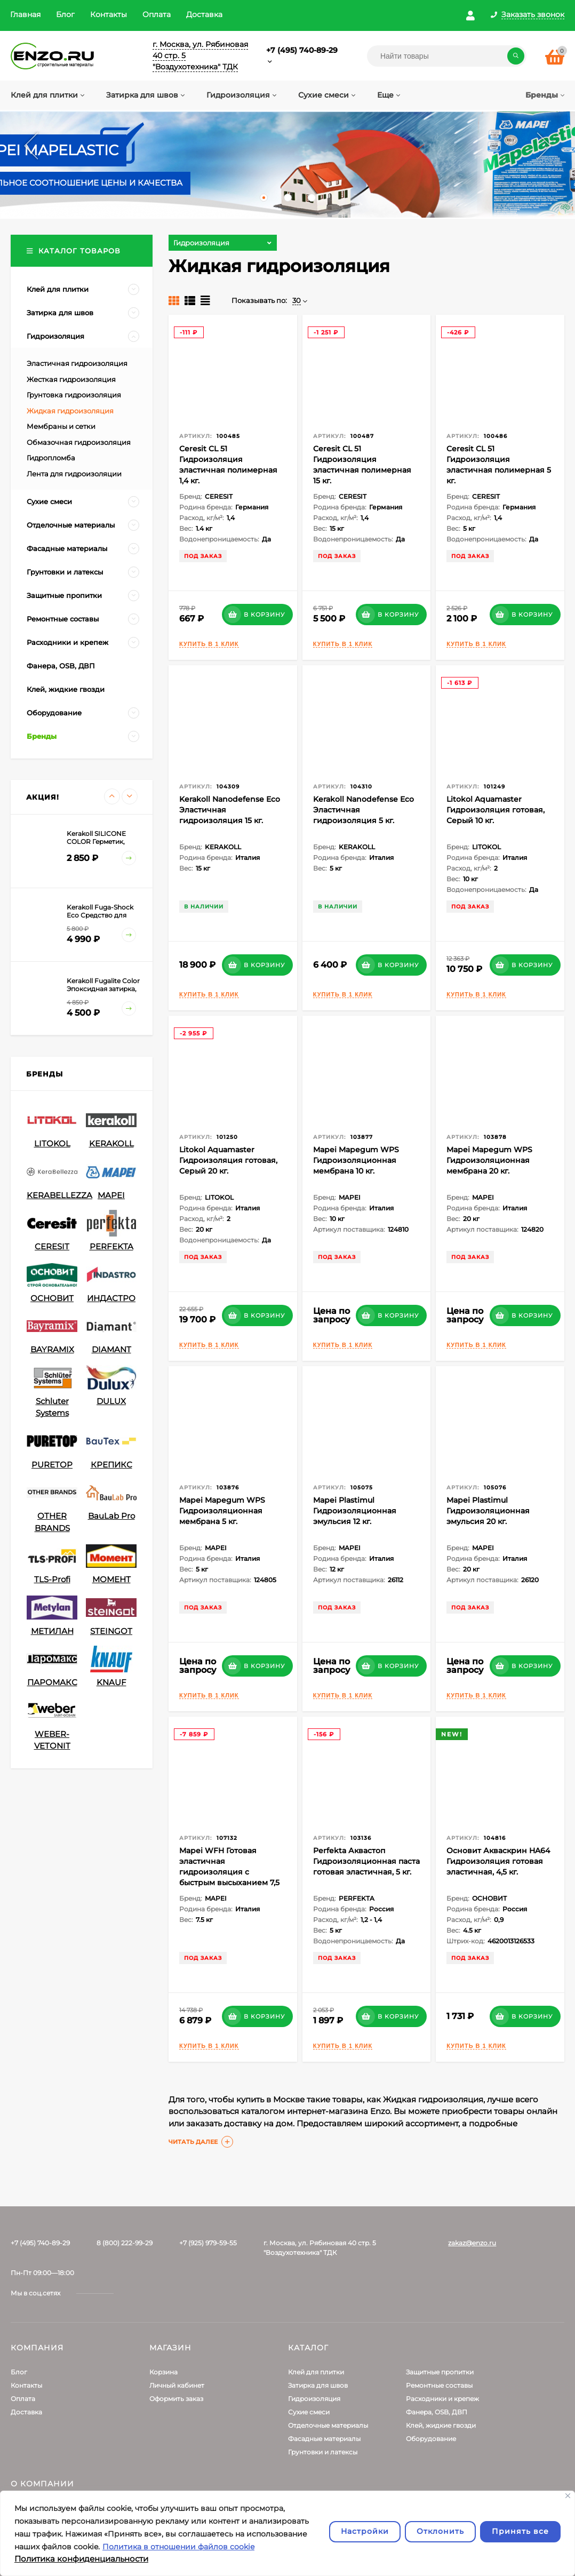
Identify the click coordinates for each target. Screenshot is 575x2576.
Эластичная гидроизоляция (77, 363)
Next (551, 146)
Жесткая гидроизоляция (71, 379)
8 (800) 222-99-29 (125, 2243)
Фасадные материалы (324, 2439)
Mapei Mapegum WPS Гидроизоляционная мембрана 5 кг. (222, 1510)
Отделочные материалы (328, 2425)
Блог (65, 14)
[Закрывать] (567, 2495)
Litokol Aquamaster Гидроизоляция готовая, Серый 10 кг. (495, 809)
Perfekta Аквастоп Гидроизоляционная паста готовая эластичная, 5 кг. (366, 1861)
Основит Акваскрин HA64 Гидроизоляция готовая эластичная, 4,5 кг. (498, 1861)
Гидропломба (51, 457)
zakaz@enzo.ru (472, 2243)
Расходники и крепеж (442, 2399)
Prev (24, 146)
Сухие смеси (309, 2412)
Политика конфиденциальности (81, 2559)
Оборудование (431, 2439)
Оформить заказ (176, 2399)
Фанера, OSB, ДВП (436, 2412)
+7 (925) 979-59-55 (208, 2243)
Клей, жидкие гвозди (441, 2425)
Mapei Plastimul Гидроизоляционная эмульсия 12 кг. (354, 1510)
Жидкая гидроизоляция (70, 410)
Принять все (520, 2531)
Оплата (156, 14)
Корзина (163, 2372)
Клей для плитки (316, 2372)
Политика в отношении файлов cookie (178, 2546)
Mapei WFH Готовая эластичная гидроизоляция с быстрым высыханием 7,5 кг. (229, 1872)
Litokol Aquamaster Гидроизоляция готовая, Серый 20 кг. (228, 1160)
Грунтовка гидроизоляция (74, 394)
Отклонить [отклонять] (440, 2531)
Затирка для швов (318, 2385)
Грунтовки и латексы (322, 2452)
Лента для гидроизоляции (74, 473)
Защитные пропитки (440, 2372)
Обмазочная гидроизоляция (79, 442)
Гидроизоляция (314, 2399)
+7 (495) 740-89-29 (302, 50)
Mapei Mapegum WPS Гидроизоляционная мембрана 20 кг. (489, 1160)
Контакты (108, 14)
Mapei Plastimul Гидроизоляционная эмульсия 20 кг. (488, 1510)
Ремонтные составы (439, 2385)
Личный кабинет (176, 2385)
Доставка (204, 14)
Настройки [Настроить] (365, 2531)
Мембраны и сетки (61, 426)
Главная (25, 14)
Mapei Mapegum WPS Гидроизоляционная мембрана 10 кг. (356, 1160)
